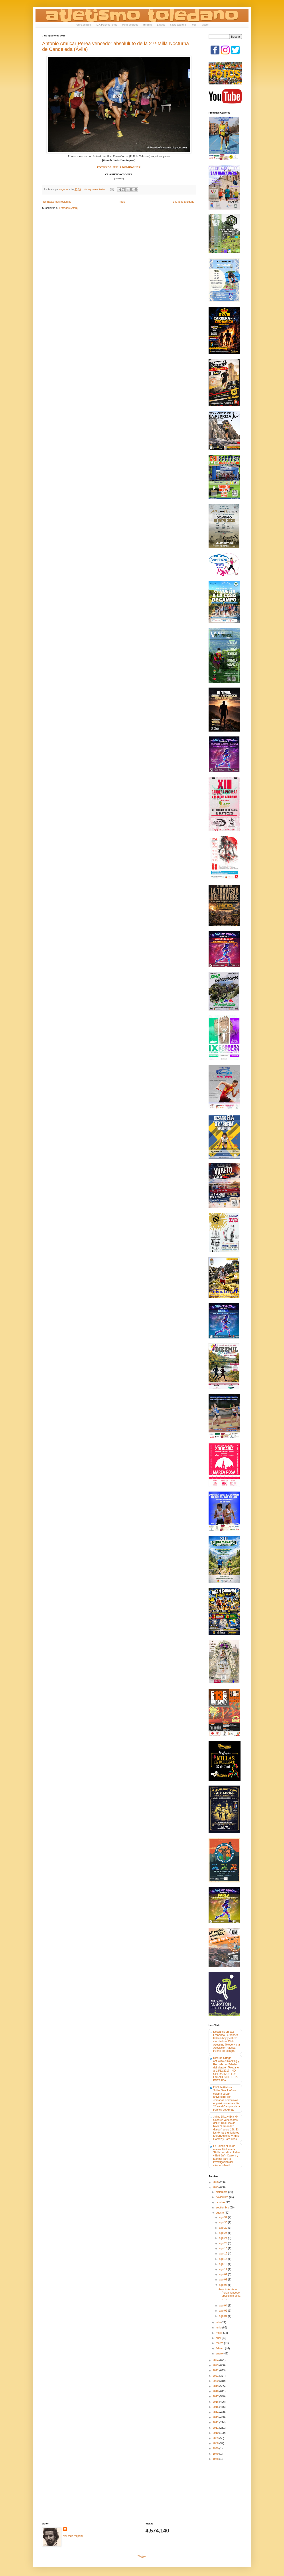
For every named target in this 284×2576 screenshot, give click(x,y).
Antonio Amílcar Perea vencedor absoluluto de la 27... (229, 2294)
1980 (216, 2448)
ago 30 (223, 2222)
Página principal (83, 25)
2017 (216, 2396)
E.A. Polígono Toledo (107, 25)
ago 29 (223, 2227)
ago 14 (223, 2258)
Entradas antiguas (183, 201)
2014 (216, 2412)
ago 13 (223, 2264)
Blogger (142, 2556)
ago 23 (223, 2243)
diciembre (222, 2192)
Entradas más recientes (57, 201)
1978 (216, 2458)
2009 (216, 2438)
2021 (216, 2375)
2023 (216, 2365)
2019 (216, 2386)
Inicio (122, 201)
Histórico (147, 25)
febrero (220, 2348)
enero (219, 2353)
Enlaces (161, 25)
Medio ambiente (130, 25)
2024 (216, 2360)
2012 (216, 2422)
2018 (216, 2391)
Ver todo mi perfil (73, 2536)
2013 (216, 2417)
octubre (220, 2202)
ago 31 (223, 2217)
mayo (219, 2332)
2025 (216, 2187)
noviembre (222, 2197)
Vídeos (205, 25)
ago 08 (223, 2279)
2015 (216, 2406)
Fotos (193, 25)
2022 (216, 2370)
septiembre (223, 2207)
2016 (216, 2401)
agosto (220, 2212)
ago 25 (223, 2232)
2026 (216, 2182)
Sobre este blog (178, 25)
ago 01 (223, 2316)
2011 (216, 2427)
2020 (216, 2380)
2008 (216, 2443)
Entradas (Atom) (68, 208)
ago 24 (223, 2238)
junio (219, 2327)
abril (219, 2338)
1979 (216, 2453)
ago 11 (223, 2269)
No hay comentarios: (95, 189)
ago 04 (223, 2305)
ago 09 (223, 2274)
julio (218, 2322)
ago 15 (223, 2253)
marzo (220, 2343)
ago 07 (223, 2284)
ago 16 (223, 2248)
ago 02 (223, 2310)
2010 (216, 2432)
